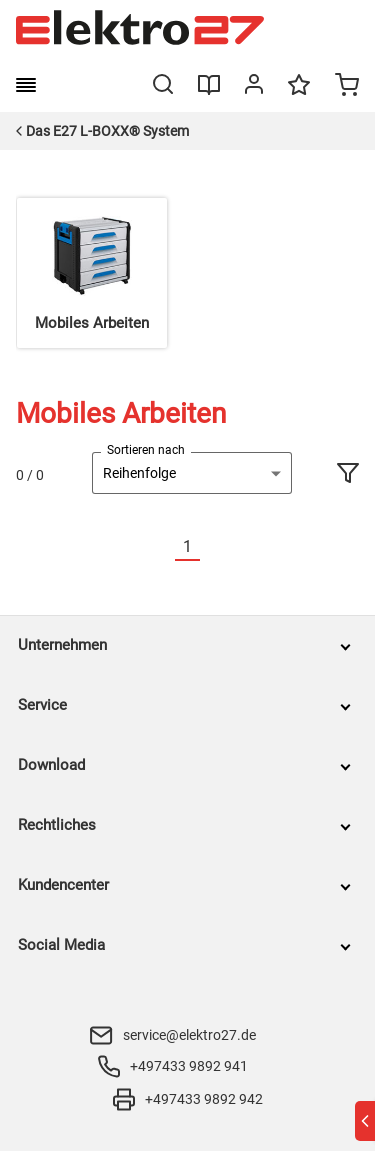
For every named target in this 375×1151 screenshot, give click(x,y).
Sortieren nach (146, 450)
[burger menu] (26, 85)
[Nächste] (212, 547)
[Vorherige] (163, 547)
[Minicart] (347, 87)
